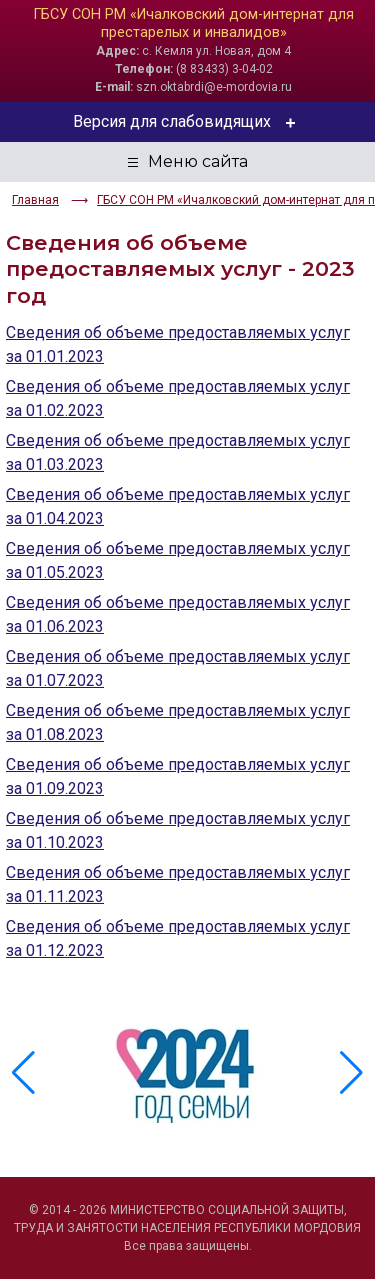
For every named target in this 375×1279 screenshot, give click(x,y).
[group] (187, 1073)
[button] (351, 1073)
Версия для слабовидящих (187, 122)
